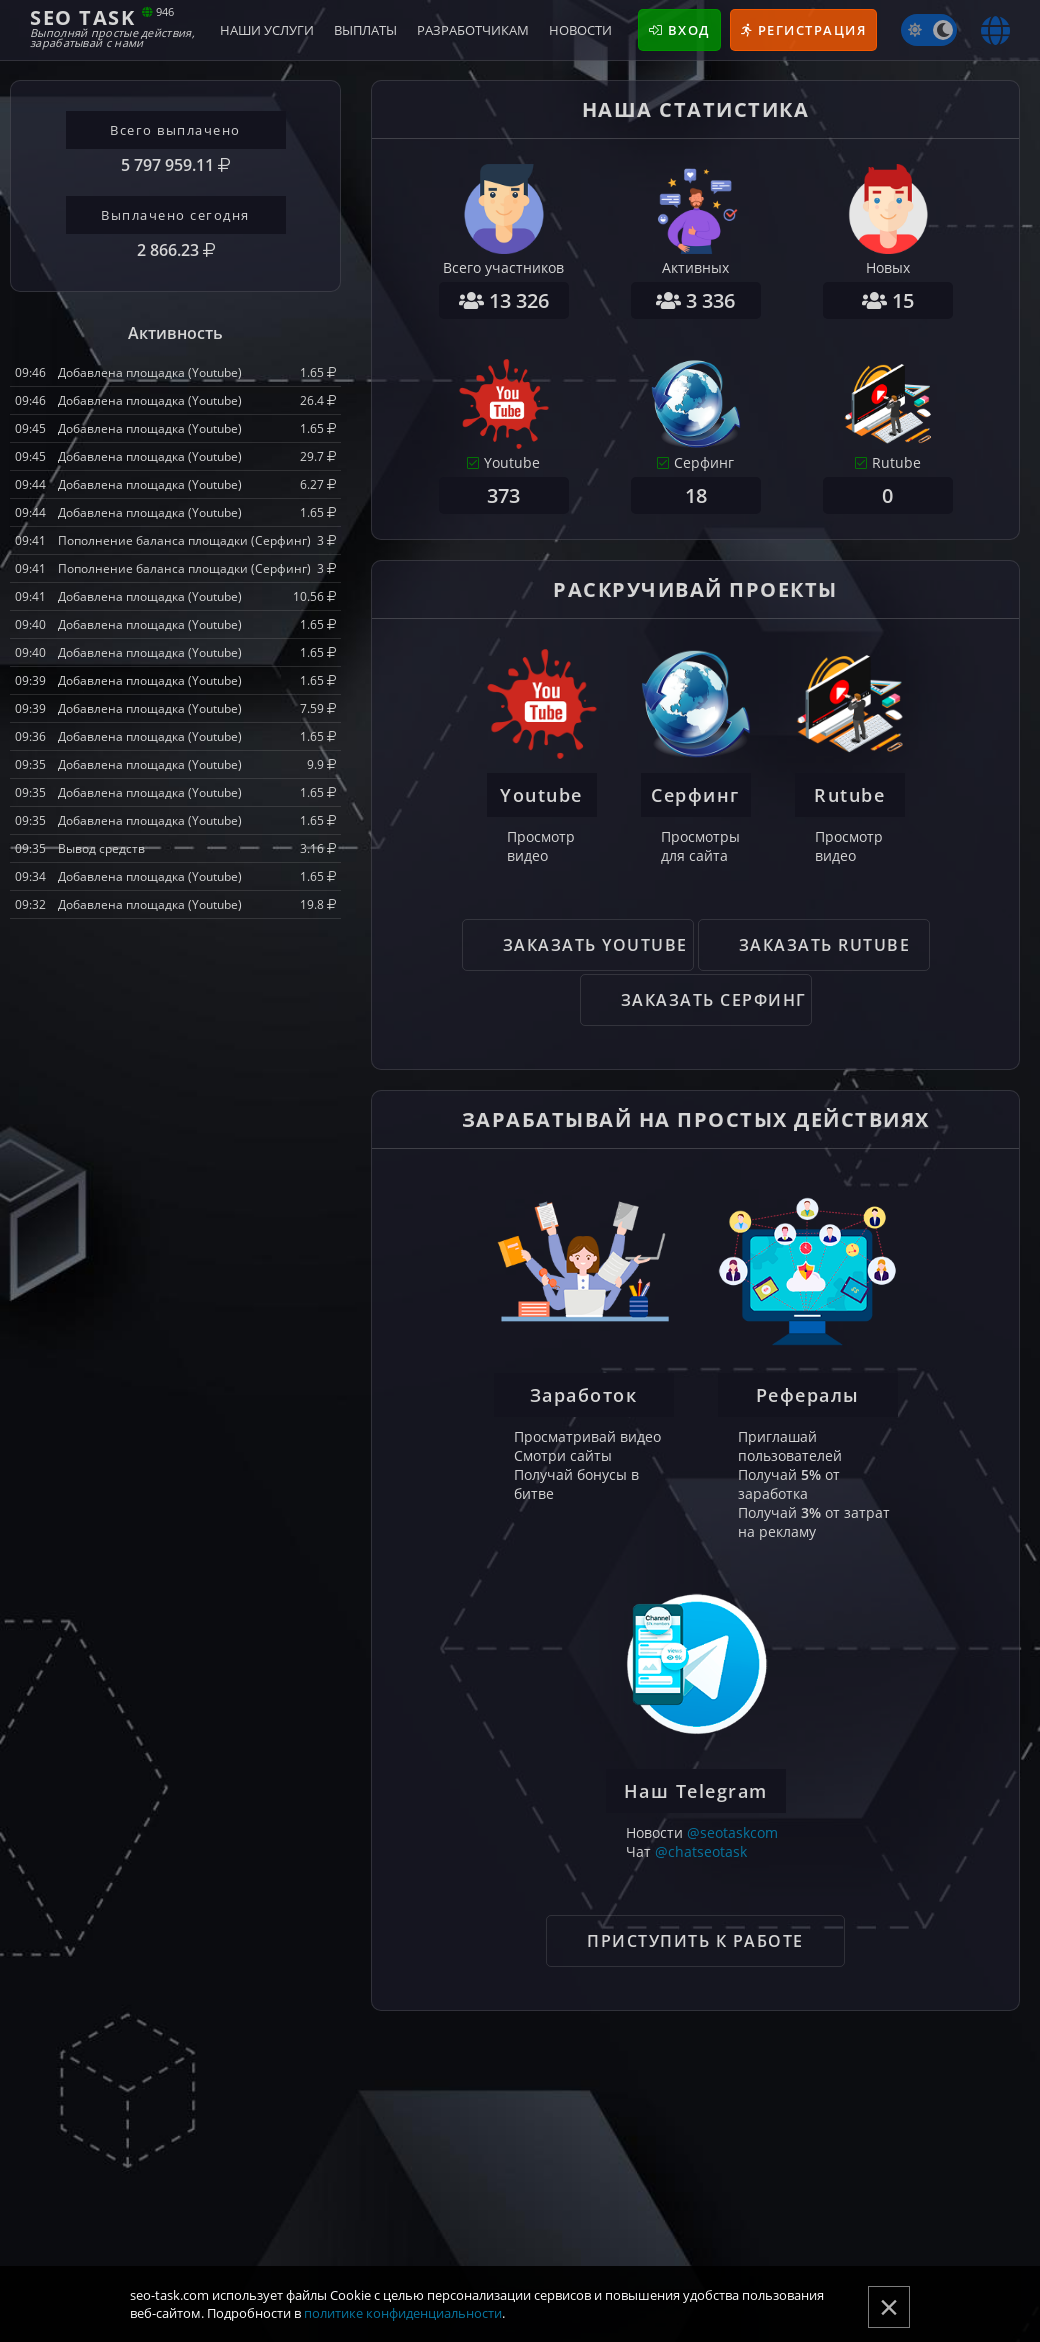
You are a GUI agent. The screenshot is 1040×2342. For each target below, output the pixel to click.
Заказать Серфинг (714, 1000)
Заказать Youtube (595, 945)
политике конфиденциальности (403, 2313)
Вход (679, 30)
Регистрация (804, 30)
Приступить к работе (695, 1941)
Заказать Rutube (825, 945)
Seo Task (112, 26)
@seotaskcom (732, 1832)
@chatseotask (701, 1851)
